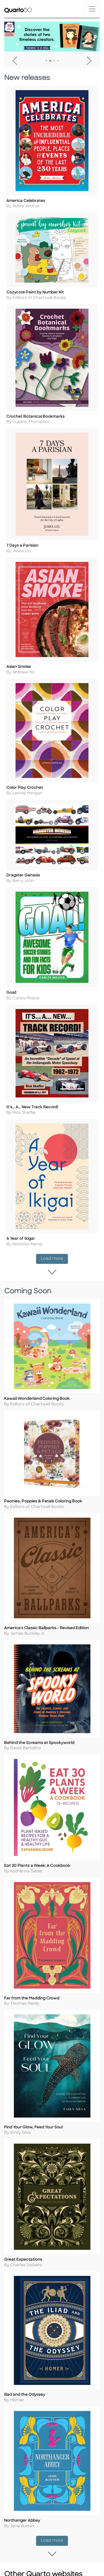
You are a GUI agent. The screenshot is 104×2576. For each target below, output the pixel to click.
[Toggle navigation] (92, 8)
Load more (54, 1291)
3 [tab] (54, 61)
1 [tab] (46, 61)
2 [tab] (50, 61)
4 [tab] (58, 61)
